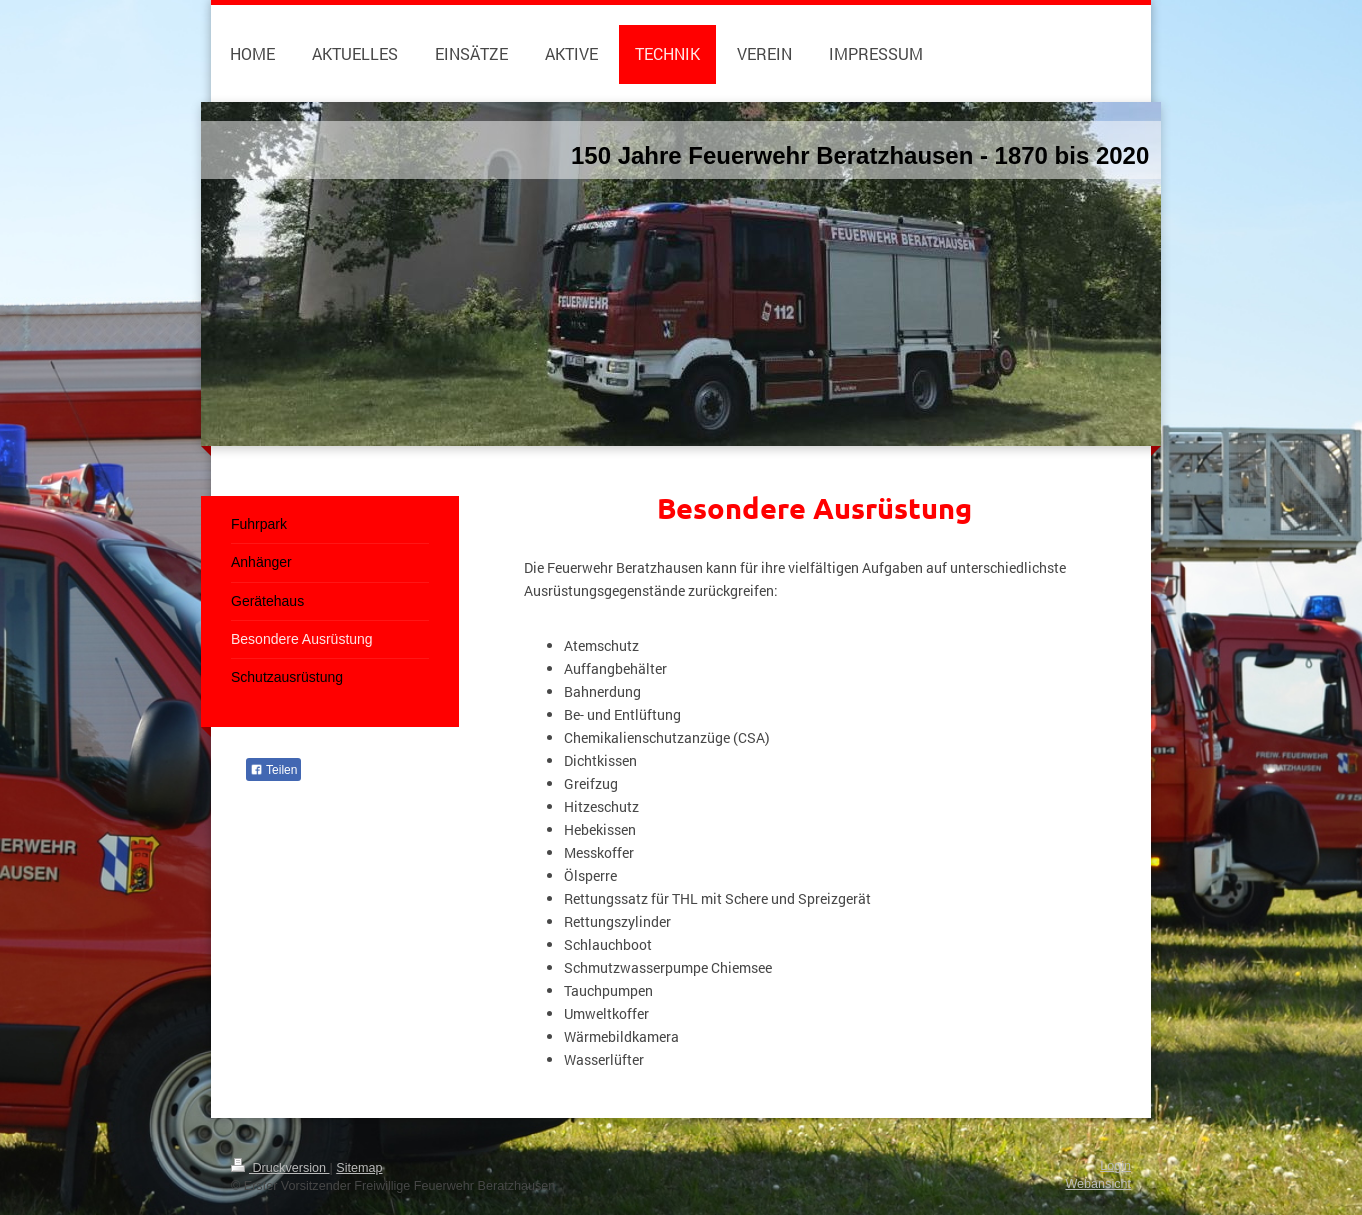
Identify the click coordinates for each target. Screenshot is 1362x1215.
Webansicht (1098, 1184)
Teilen (273, 770)
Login (1115, 1166)
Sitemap (359, 1168)
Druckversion (280, 1168)
